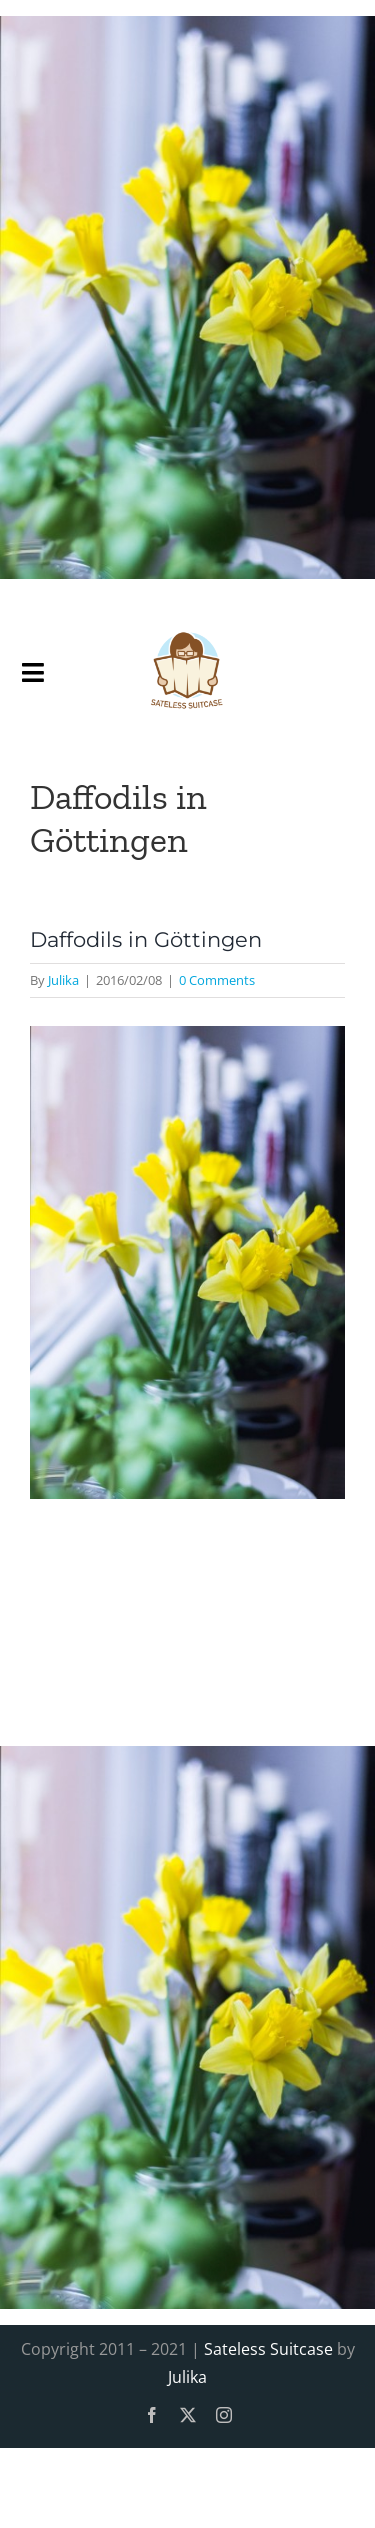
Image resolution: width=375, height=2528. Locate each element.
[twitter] (188, 2415)
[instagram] (224, 2415)
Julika (63, 980)
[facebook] (152, 2415)
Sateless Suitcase (268, 2349)
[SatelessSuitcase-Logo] (187, 623)
